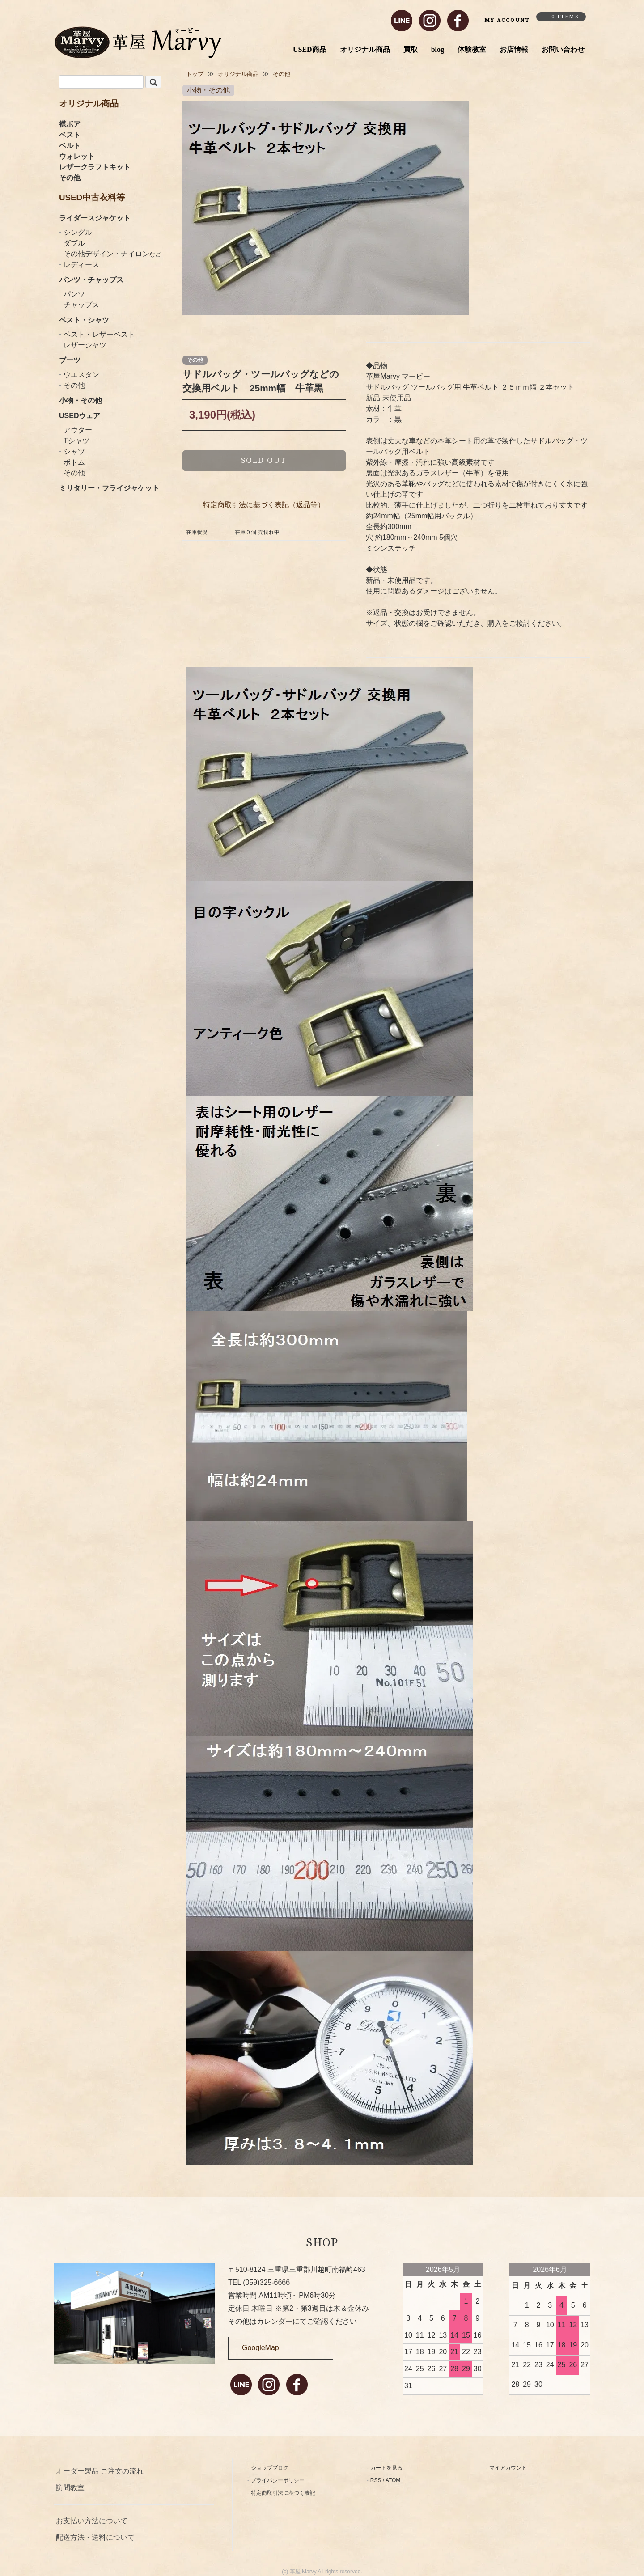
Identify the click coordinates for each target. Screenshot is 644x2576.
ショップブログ (269, 2468)
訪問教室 (70, 2487)
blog (437, 49)
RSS (375, 2480)
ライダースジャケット (95, 218)
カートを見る (386, 2468)
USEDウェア (79, 415)
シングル (78, 232)
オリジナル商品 (365, 49)
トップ (194, 74)
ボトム (74, 462)
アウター (78, 430)
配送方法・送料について (95, 2537)
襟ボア (69, 124)
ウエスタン (81, 374)
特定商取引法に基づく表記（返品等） (264, 504)
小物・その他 (80, 400)
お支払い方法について (91, 2521)
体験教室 (472, 49)
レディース (81, 264)
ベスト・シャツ (84, 320)
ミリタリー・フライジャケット (109, 488)
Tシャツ (76, 441)
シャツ (74, 451)
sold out (264, 460)
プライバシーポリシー (278, 2480)
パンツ (74, 294)
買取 (410, 49)
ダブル (74, 243)
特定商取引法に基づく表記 (283, 2493)
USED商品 (309, 49)
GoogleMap (260, 2347)
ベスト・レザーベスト (99, 334)
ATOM (393, 2480)
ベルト (69, 145)
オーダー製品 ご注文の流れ (100, 2471)
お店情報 (514, 49)
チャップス (81, 305)
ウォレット (77, 156)
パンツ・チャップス (91, 280)
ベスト (69, 135)
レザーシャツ (85, 345)
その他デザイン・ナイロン (112, 254)
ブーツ (69, 360)
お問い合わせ (563, 49)
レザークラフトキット (95, 167)
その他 (69, 178)
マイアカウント (508, 2468)
